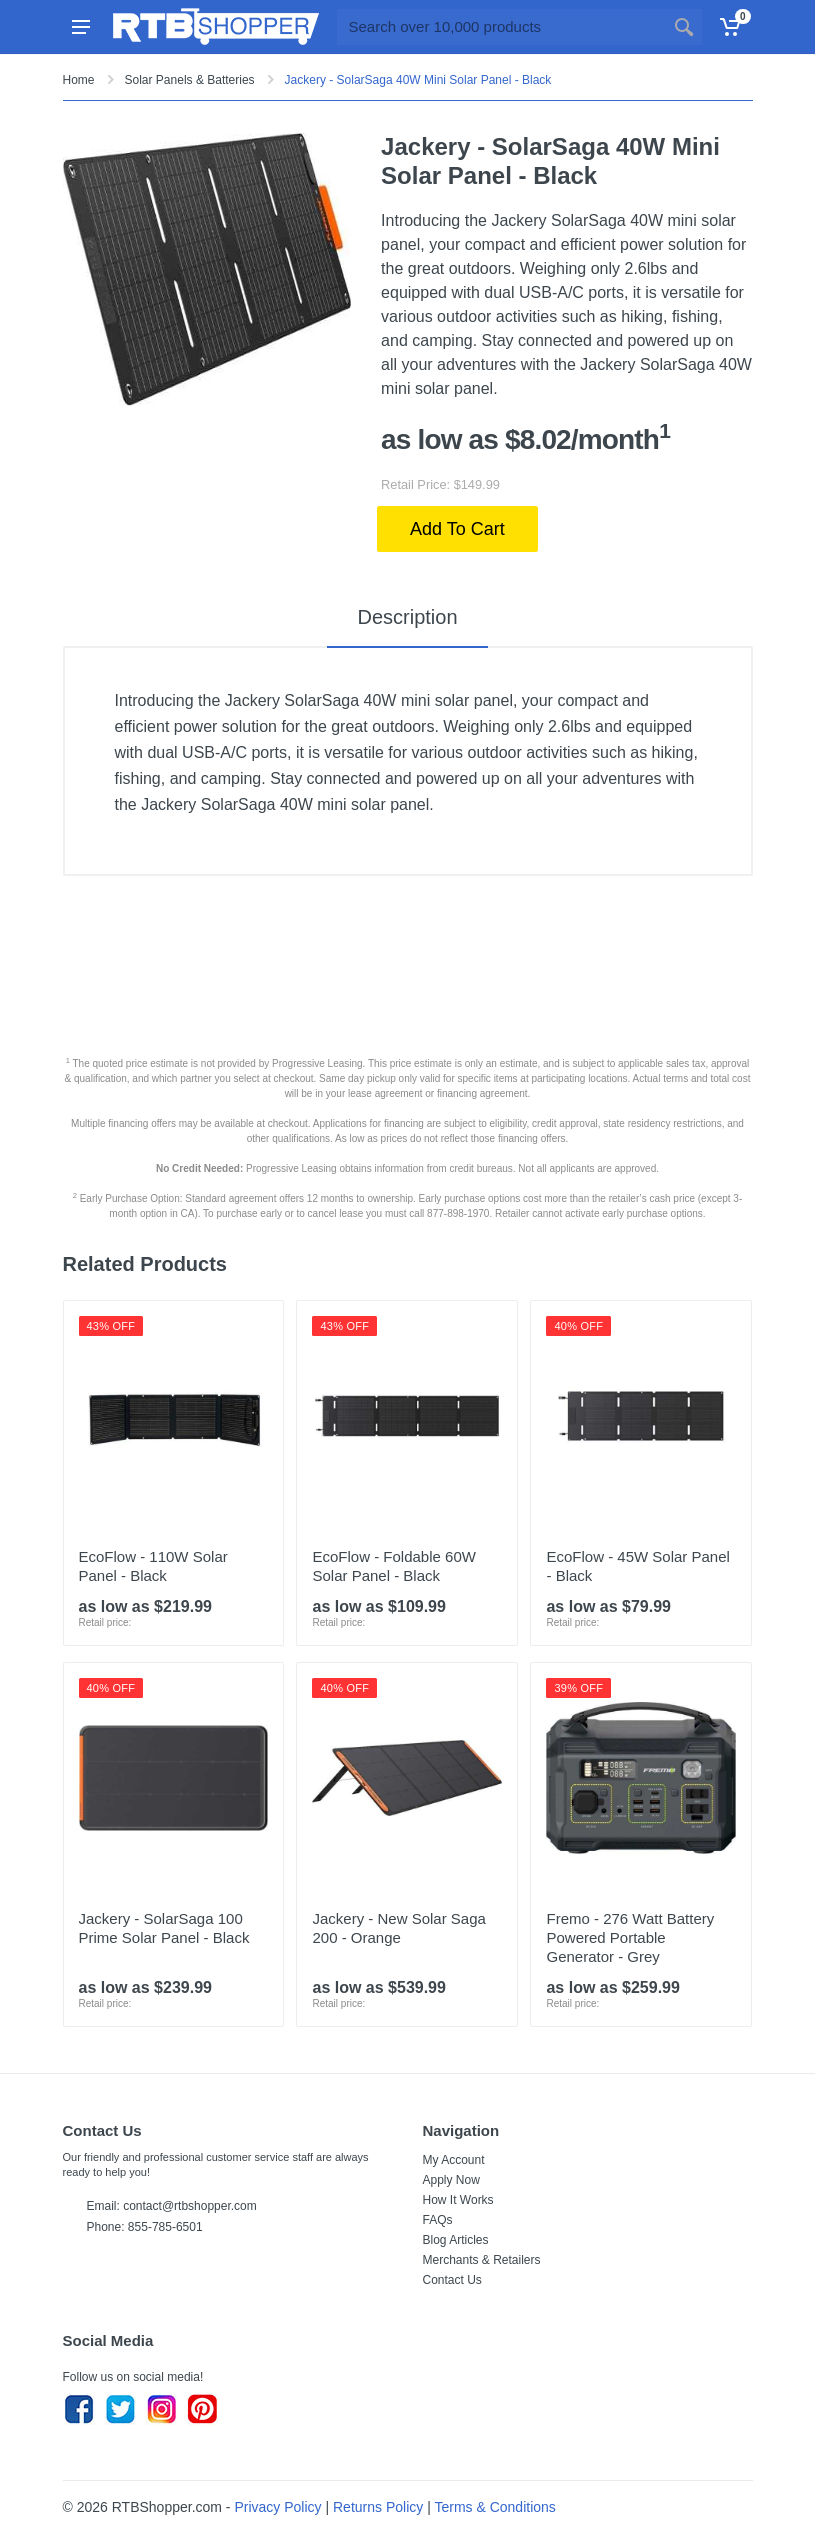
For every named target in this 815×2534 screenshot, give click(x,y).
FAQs (438, 2220)
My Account (454, 2160)
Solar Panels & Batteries (190, 80)
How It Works (458, 2200)
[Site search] (501, 27)
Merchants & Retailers (482, 2260)
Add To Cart (457, 529)
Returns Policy (378, 2507)
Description (407, 617)
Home (79, 80)
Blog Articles (456, 2240)
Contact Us (452, 2280)
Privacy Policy (277, 2507)
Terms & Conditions (494, 2507)
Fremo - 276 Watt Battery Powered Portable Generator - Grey (630, 1937)
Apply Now (451, 2180)
